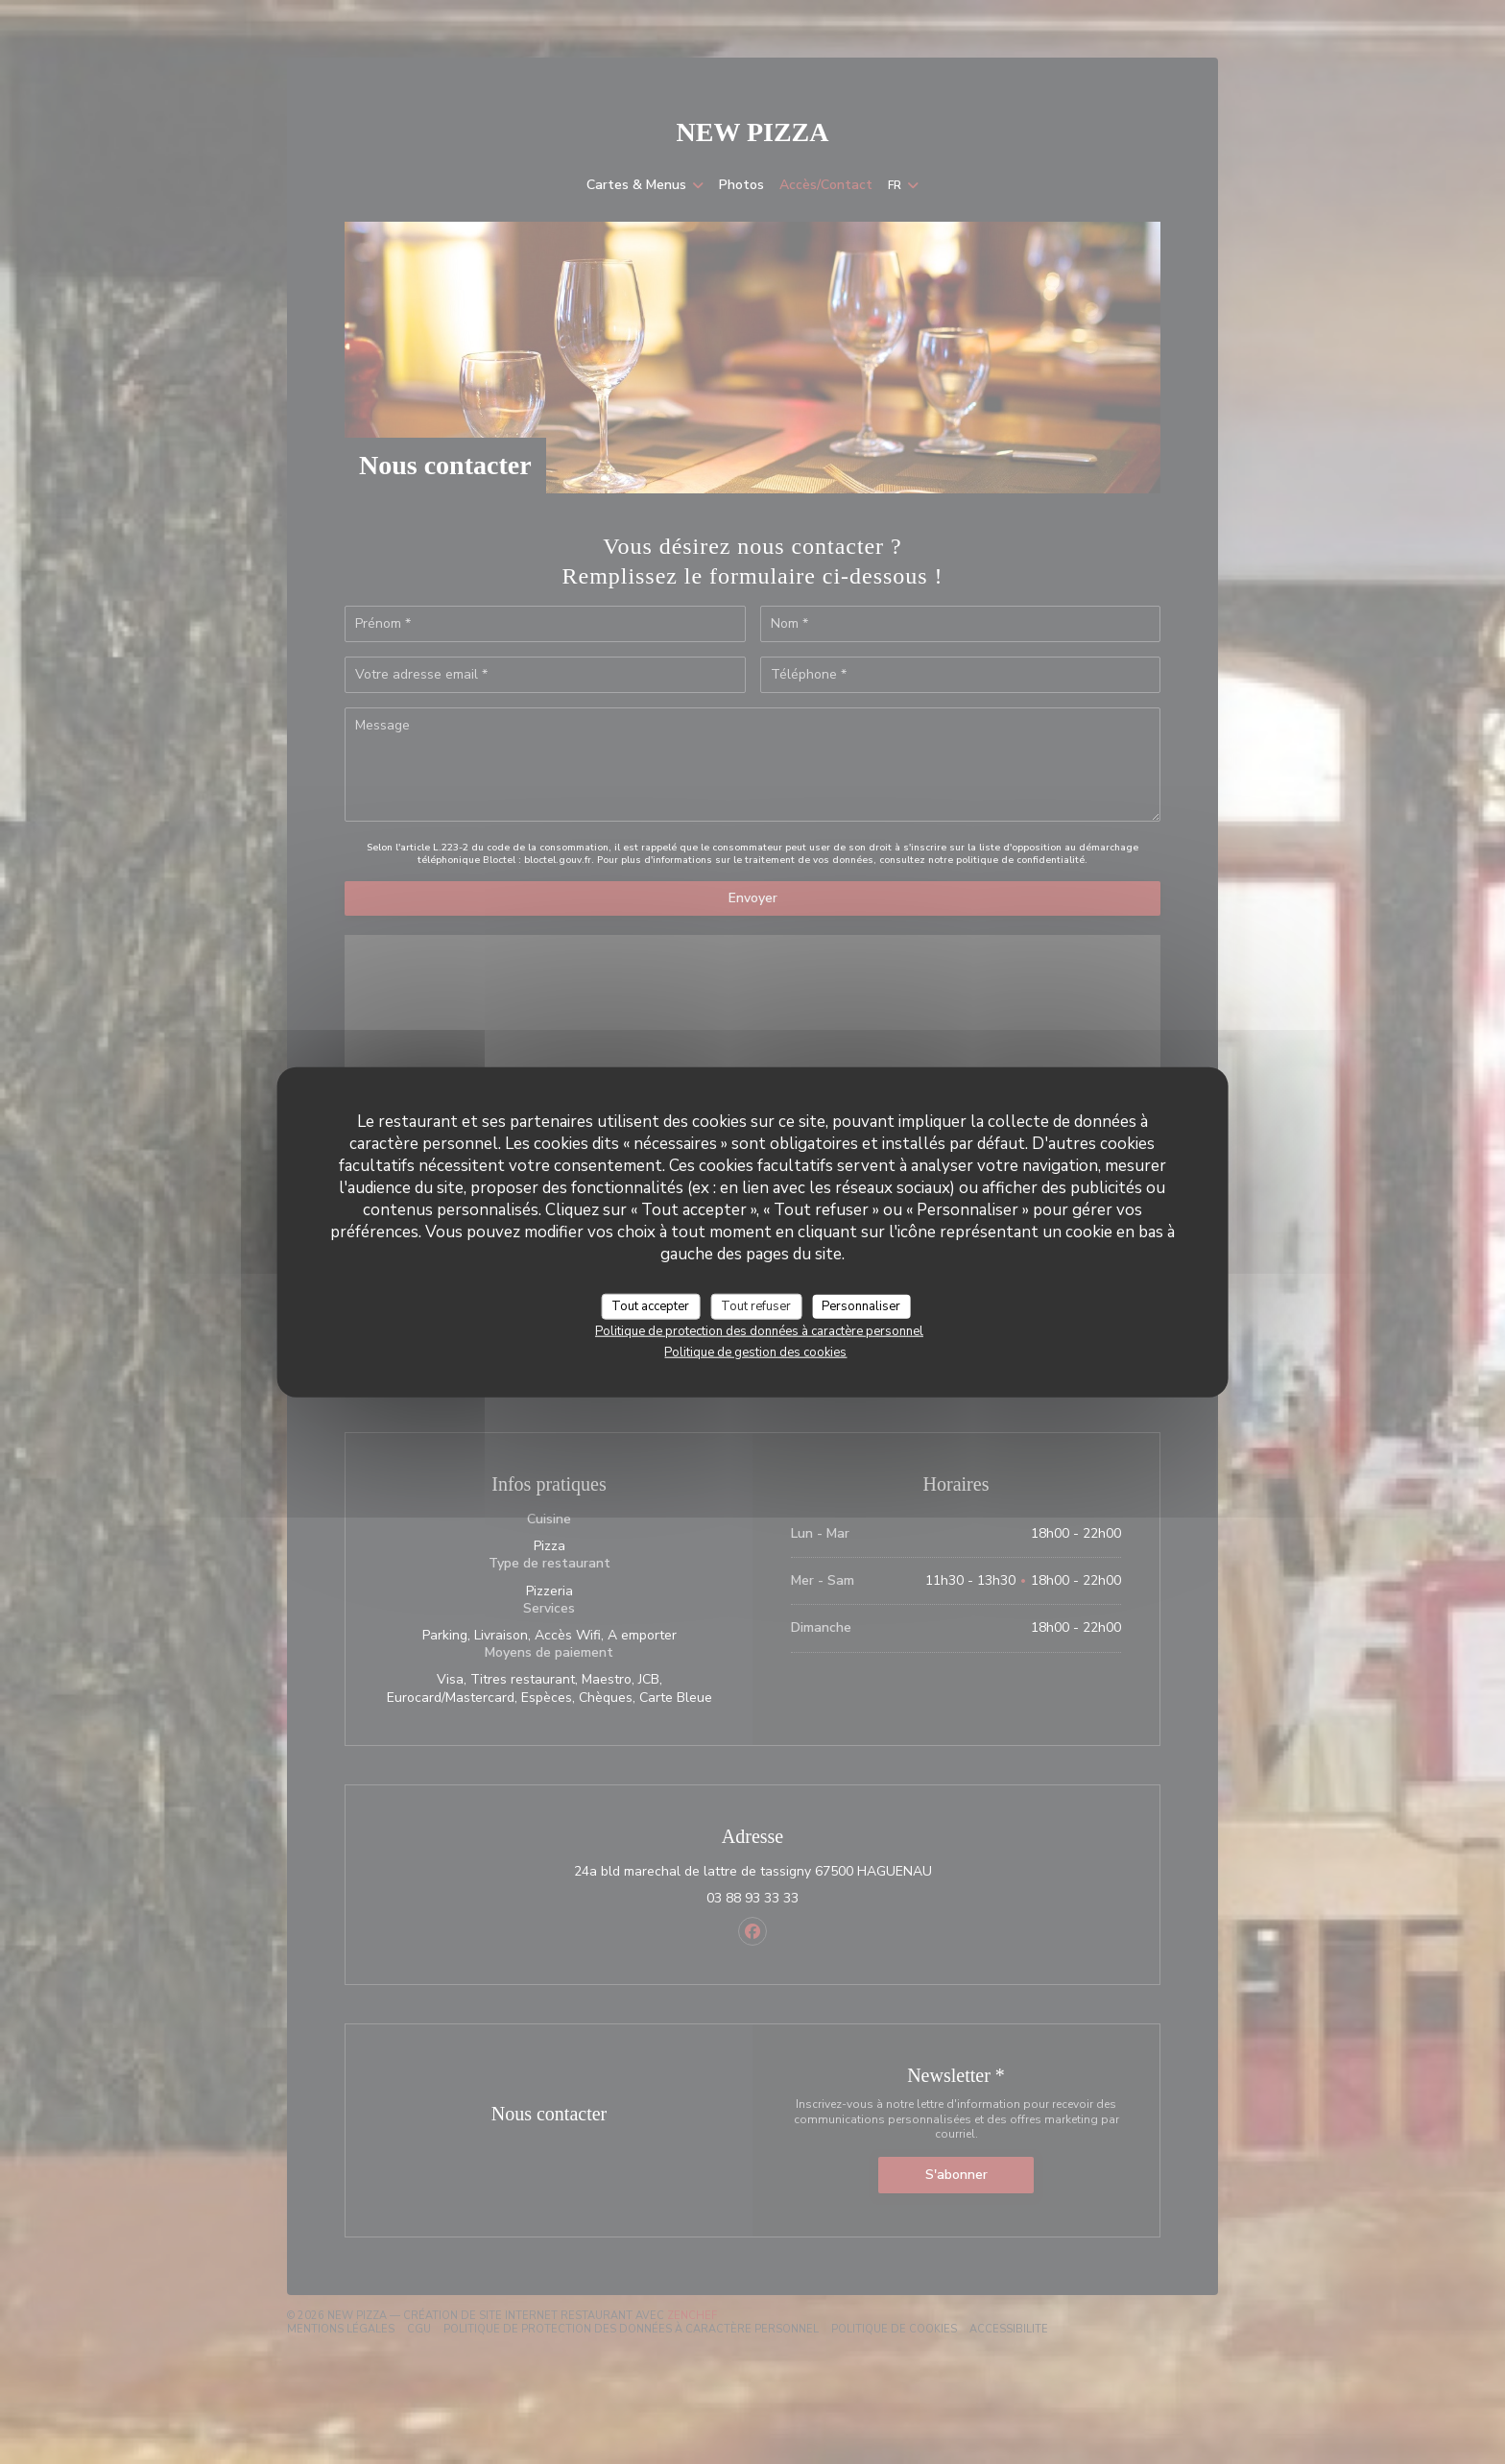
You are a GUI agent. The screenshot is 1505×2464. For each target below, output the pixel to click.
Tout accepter (650, 1305)
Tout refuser (756, 1305)
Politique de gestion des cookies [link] (755, 1352)
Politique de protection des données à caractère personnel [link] (759, 1331)
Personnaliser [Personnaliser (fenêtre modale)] (861, 1305)
